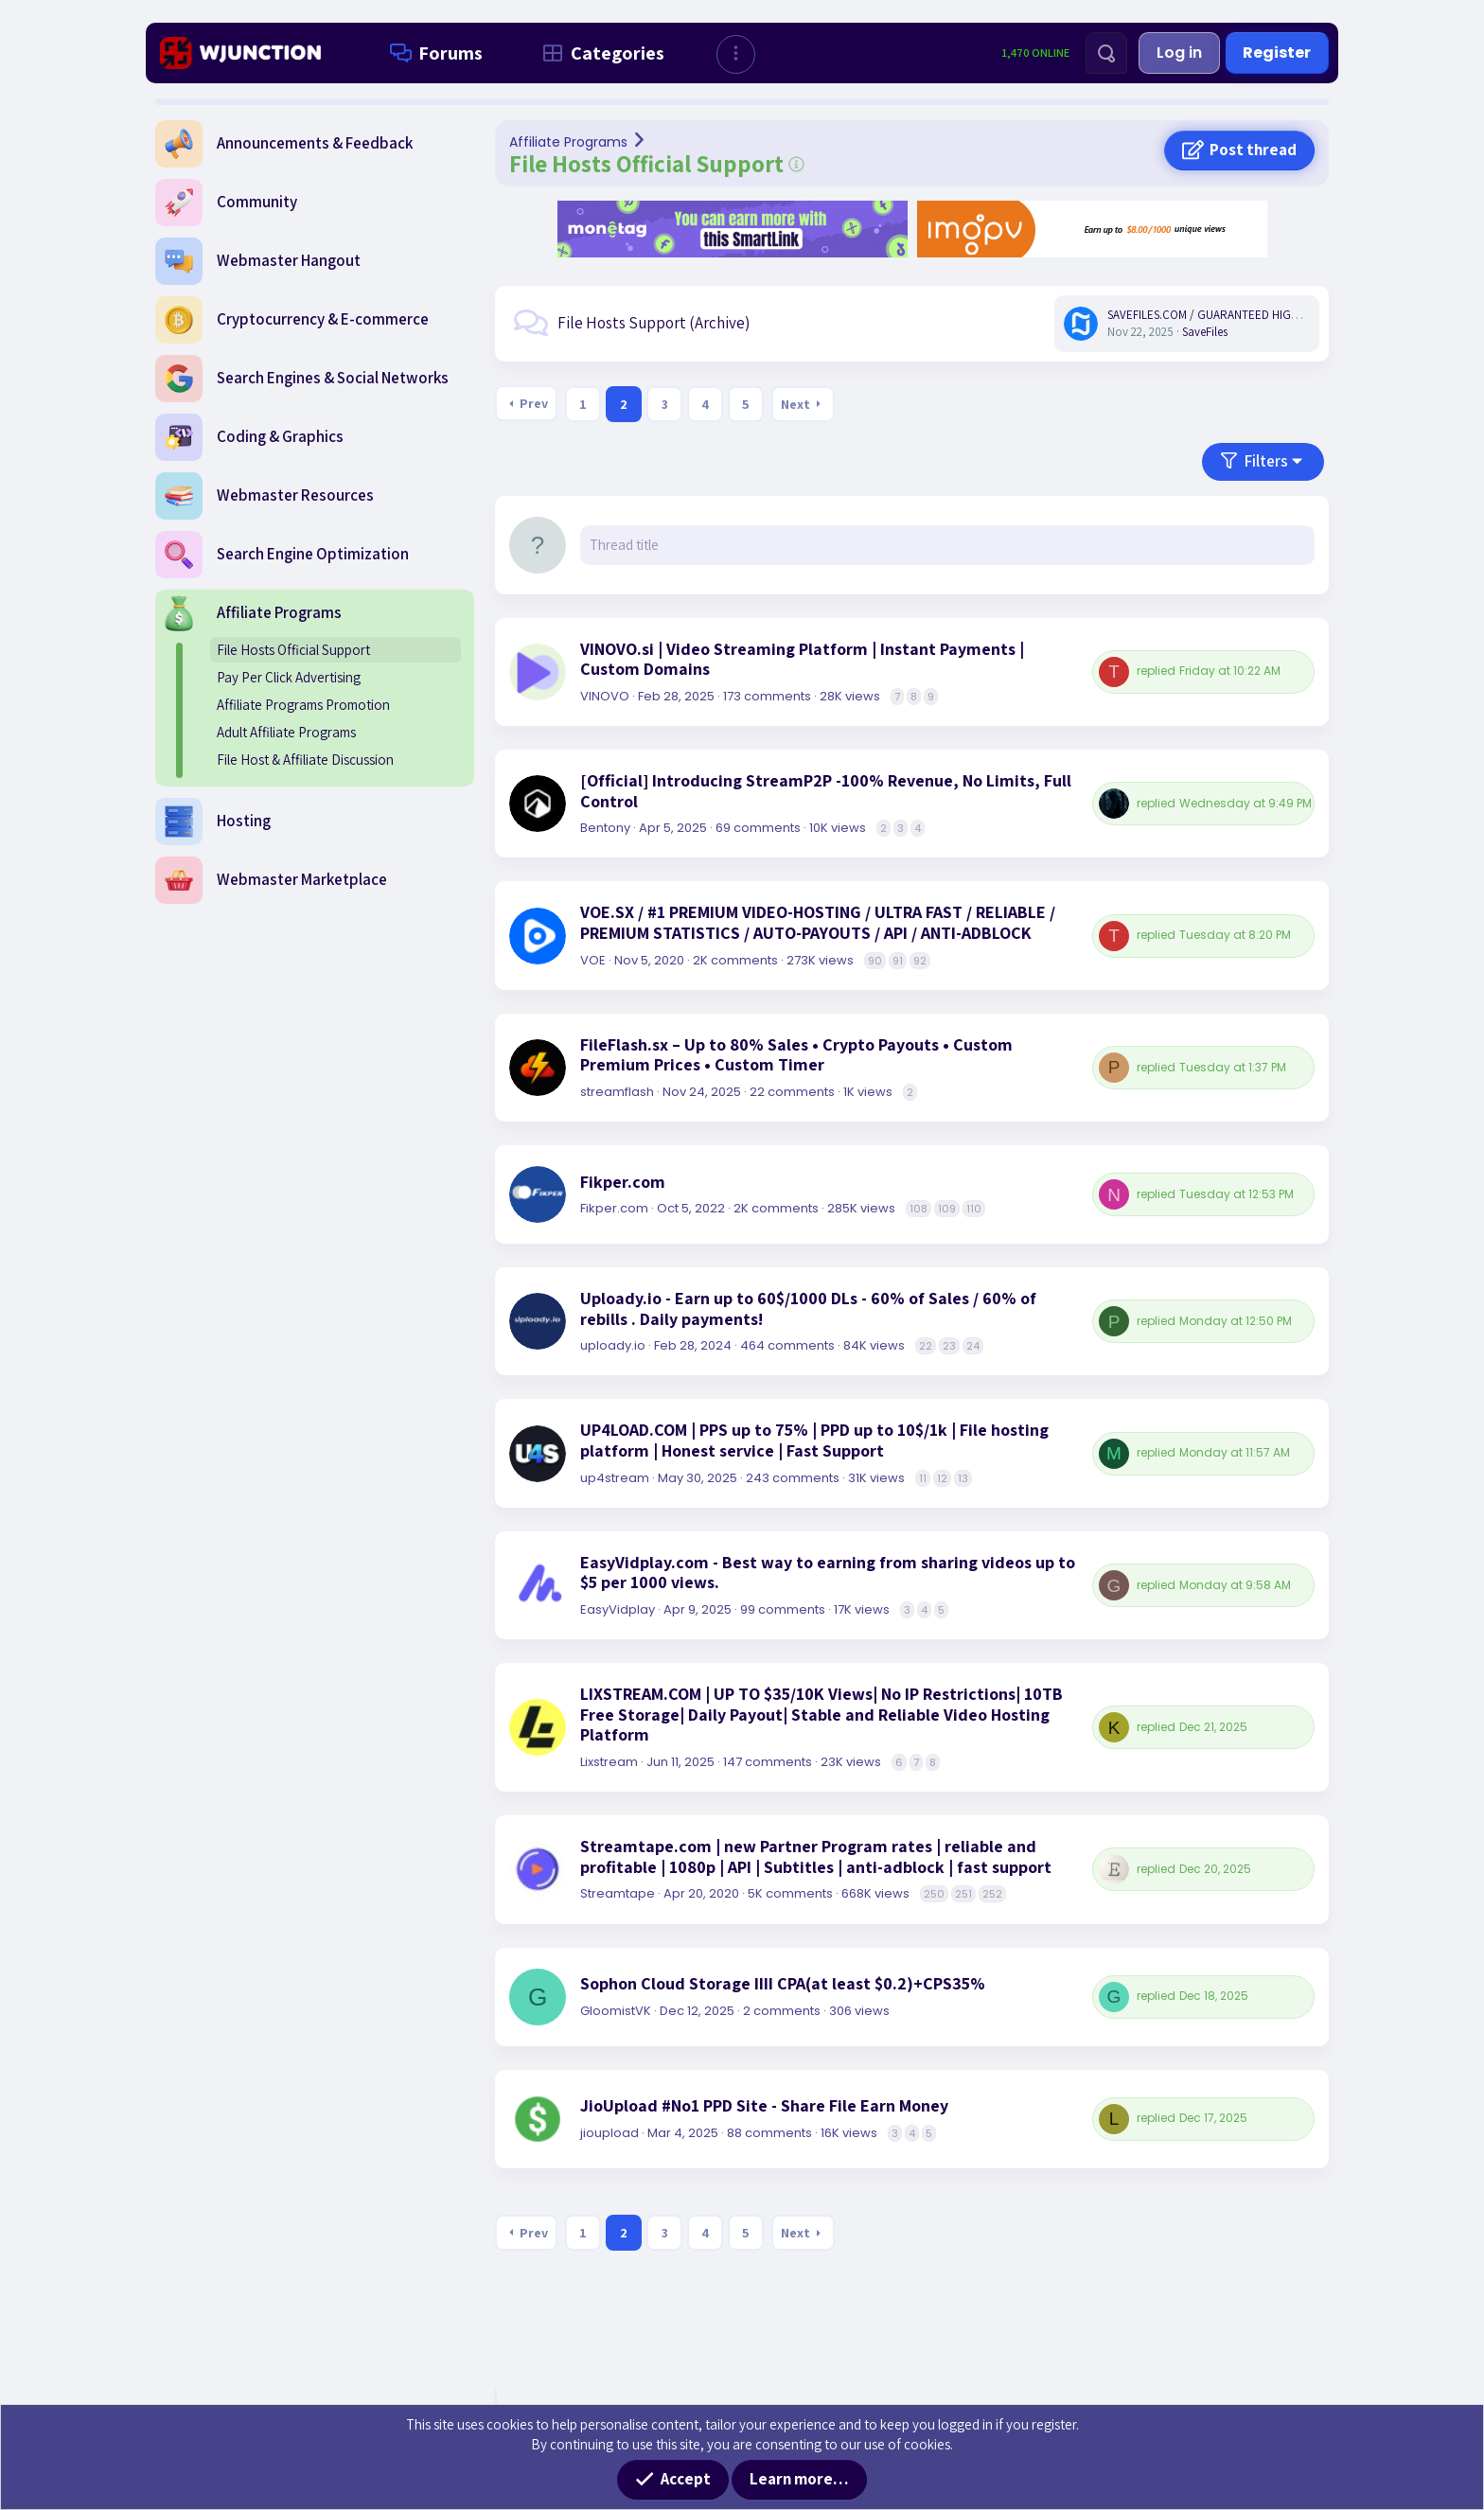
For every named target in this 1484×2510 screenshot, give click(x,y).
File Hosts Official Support (293, 650)
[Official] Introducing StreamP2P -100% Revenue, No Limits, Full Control (825, 790)
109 (947, 1208)
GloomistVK (615, 2011)
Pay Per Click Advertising (289, 677)
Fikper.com (622, 1182)
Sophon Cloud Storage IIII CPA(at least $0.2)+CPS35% (782, 1983)
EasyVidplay (617, 1609)
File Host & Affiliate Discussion (305, 760)
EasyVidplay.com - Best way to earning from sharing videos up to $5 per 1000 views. (827, 1572)
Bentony (605, 828)
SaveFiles (1205, 332)
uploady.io (612, 1345)
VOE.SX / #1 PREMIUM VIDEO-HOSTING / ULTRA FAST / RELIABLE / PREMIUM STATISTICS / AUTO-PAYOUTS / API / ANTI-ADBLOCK (817, 922)
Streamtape (617, 1893)
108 (919, 1208)
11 (923, 1478)
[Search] (1106, 53)
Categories (599, 53)
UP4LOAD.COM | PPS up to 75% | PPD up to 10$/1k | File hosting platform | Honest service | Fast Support (814, 1440)
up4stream (614, 1478)
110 (973, 1208)
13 (963, 1478)
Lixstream (609, 1762)
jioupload (609, 2133)
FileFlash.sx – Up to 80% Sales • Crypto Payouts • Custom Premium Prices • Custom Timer (796, 1054)
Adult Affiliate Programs (286, 732)
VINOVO (604, 696)
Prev (534, 403)
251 (963, 1893)
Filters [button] (1266, 461)
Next (795, 404)
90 (875, 960)
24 (973, 1345)
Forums (432, 53)
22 (925, 1345)
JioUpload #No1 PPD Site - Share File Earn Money (764, 2105)
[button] (735, 54)
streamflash (617, 1092)
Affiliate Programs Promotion (303, 705)
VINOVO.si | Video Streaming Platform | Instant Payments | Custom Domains (802, 659)
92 (920, 960)
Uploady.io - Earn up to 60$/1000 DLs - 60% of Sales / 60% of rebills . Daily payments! (808, 1308)
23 (949, 1345)
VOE (593, 960)
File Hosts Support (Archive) (653, 322)
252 (992, 1893)
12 (942, 1478)
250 (934, 1893)
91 (897, 960)
